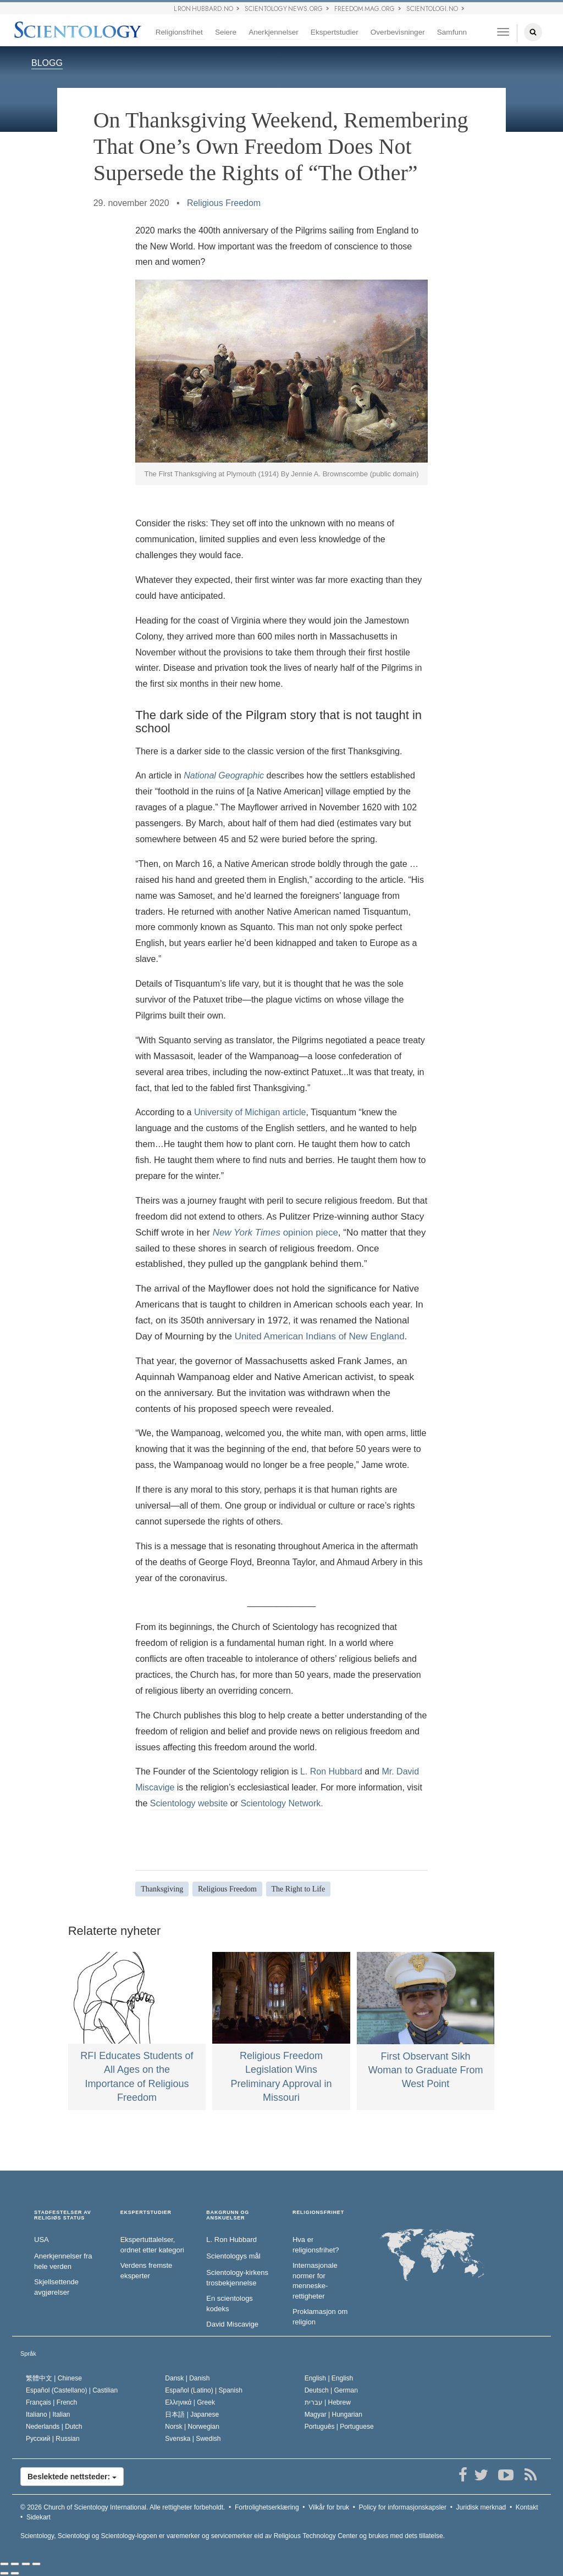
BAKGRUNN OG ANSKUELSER (227, 2215)
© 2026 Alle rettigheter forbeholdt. (122, 2507)
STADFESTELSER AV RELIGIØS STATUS (62, 2215)
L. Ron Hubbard (331, 1771)
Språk (28, 2353)
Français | (51, 2402)
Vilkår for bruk (328, 2507)
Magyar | (333, 2414)
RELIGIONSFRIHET (318, 2212)
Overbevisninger (398, 32)
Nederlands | (54, 2426)
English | (329, 2378)
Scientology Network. (281, 1803)
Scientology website (189, 1803)
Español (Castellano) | (72, 2390)
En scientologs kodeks (229, 2303)
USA (41, 2239)
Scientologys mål (233, 2256)
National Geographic (224, 775)
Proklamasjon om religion (319, 2316)
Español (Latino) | (203, 2390)
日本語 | (192, 2414)
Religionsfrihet (179, 32)
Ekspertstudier (334, 32)
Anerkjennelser (274, 32)
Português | (339, 2426)
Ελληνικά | (190, 2402)
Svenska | (192, 2439)
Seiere (225, 32)
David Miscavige (232, 2324)
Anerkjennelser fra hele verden (63, 2261)
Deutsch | (331, 2390)
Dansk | (187, 2378)
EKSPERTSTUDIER (146, 2212)
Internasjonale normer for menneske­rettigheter (315, 2280)
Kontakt (527, 2507)
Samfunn (452, 32)
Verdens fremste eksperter (146, 2270)
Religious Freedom (224, 203)
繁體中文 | (54, 2378)
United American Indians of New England (320, 1336)
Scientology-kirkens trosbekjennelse (237, 2277)
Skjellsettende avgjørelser (56, 2287)
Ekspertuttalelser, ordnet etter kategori (152, 2244)
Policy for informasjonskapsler (402, 2507)
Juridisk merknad (481, 2507)
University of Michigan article (250, 1112)
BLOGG (47, 63)
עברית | (328, 2402)
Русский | (53, 2439)
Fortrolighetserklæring (267, 2507)
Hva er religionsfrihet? (315, 2244)
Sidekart (38, 2517)
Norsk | (192, 2426)
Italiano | (48, 2414)
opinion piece (275, 1232)
